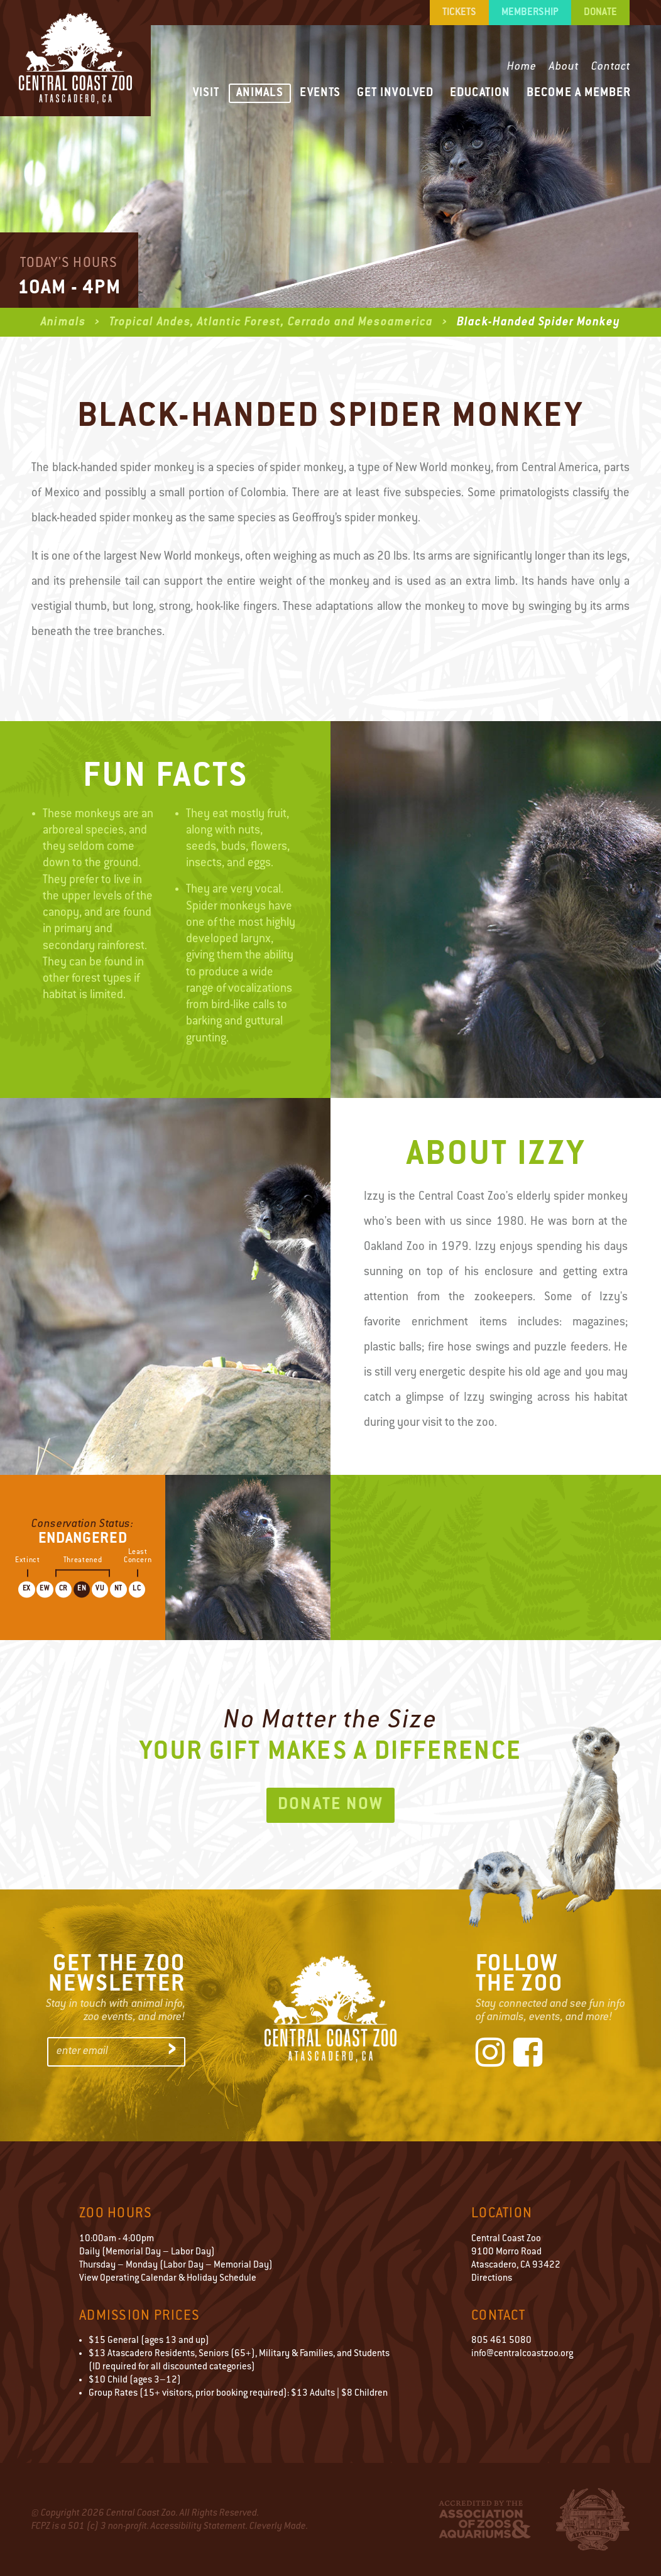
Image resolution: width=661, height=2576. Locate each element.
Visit (206, 93)
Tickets (459, 12)
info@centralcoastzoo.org (522, 2354)
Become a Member (579, 93)
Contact (610, 67)
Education (480, 93)
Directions (491, 2278)
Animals (259, 93)
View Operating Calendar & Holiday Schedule (167, 2278)
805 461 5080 (501, 2340)
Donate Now (331, 1805)
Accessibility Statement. (199, 2526)
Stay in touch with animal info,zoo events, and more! (115, 2011)
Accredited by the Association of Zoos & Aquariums (485, 2519)
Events (320, 93)
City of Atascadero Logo (593, 2519)
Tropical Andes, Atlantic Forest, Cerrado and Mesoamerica (272, 322)
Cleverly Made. (278, 2526)
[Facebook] (527, 2055)
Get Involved (395, 93)
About (564, 67)
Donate (600, 12)
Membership (530, 12)
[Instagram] (490, 2055)
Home (522, 67)
